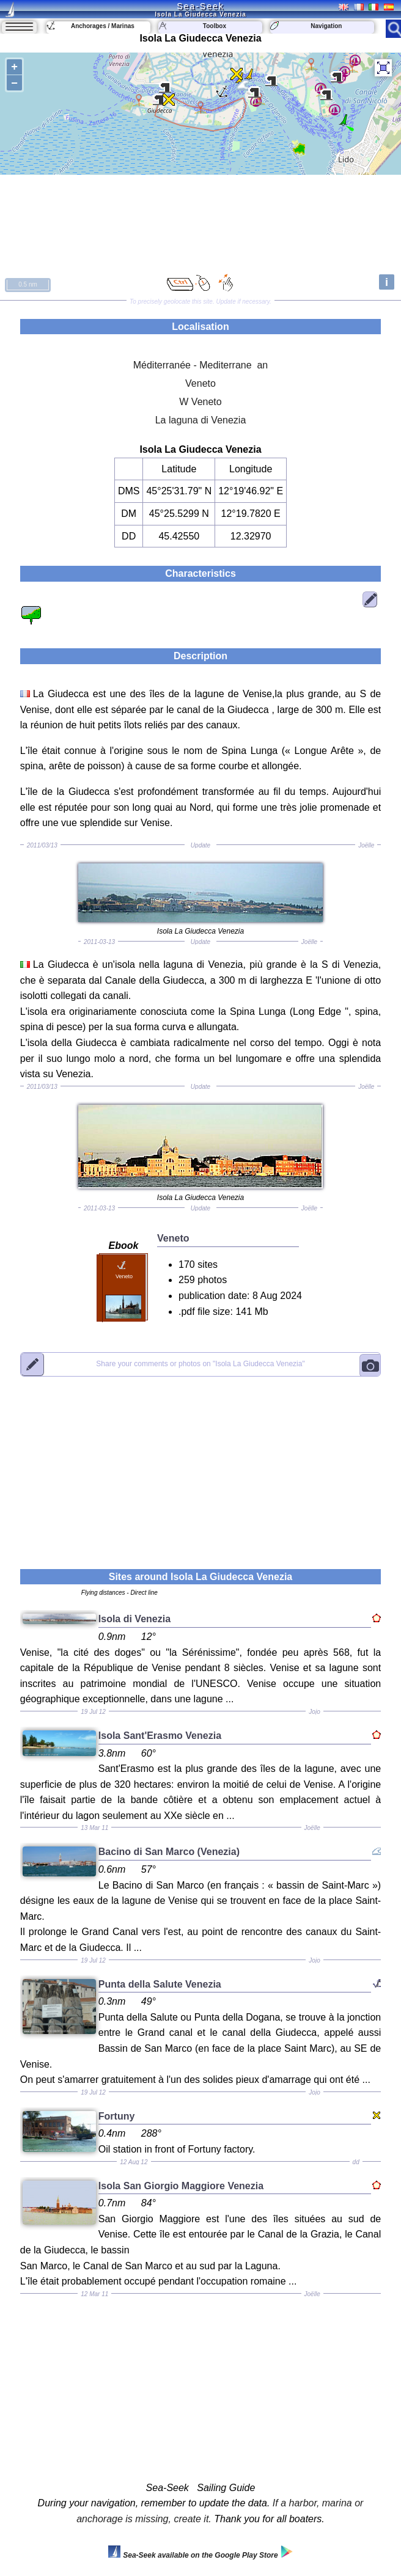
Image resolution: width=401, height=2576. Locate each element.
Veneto (200, 383)
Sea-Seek (200, 6)
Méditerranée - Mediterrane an (200, 365)
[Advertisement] (200, 1465)
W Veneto (200, 402)
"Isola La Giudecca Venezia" (200, 1363)
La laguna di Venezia (200, 420)
